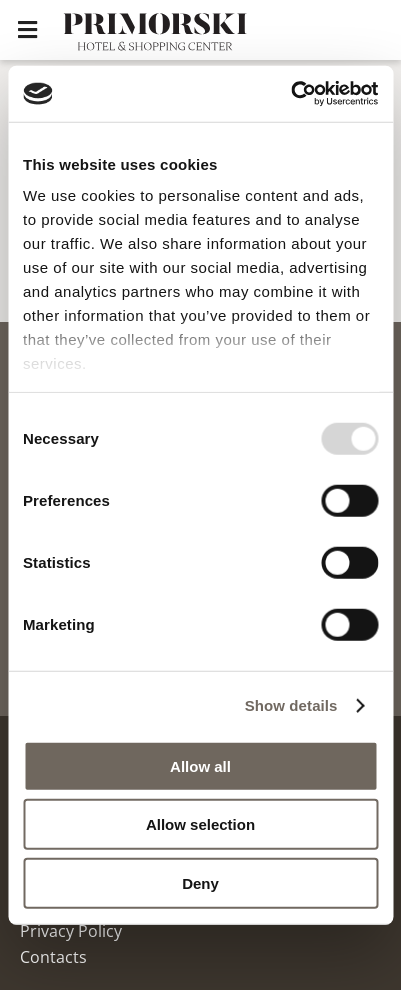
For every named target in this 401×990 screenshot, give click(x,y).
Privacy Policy (71, 931)
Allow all (200, 765)
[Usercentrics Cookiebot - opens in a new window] (290, 94)
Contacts (53, 957)
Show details (291, 705)
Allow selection (200, 824)
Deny (200, 882)
